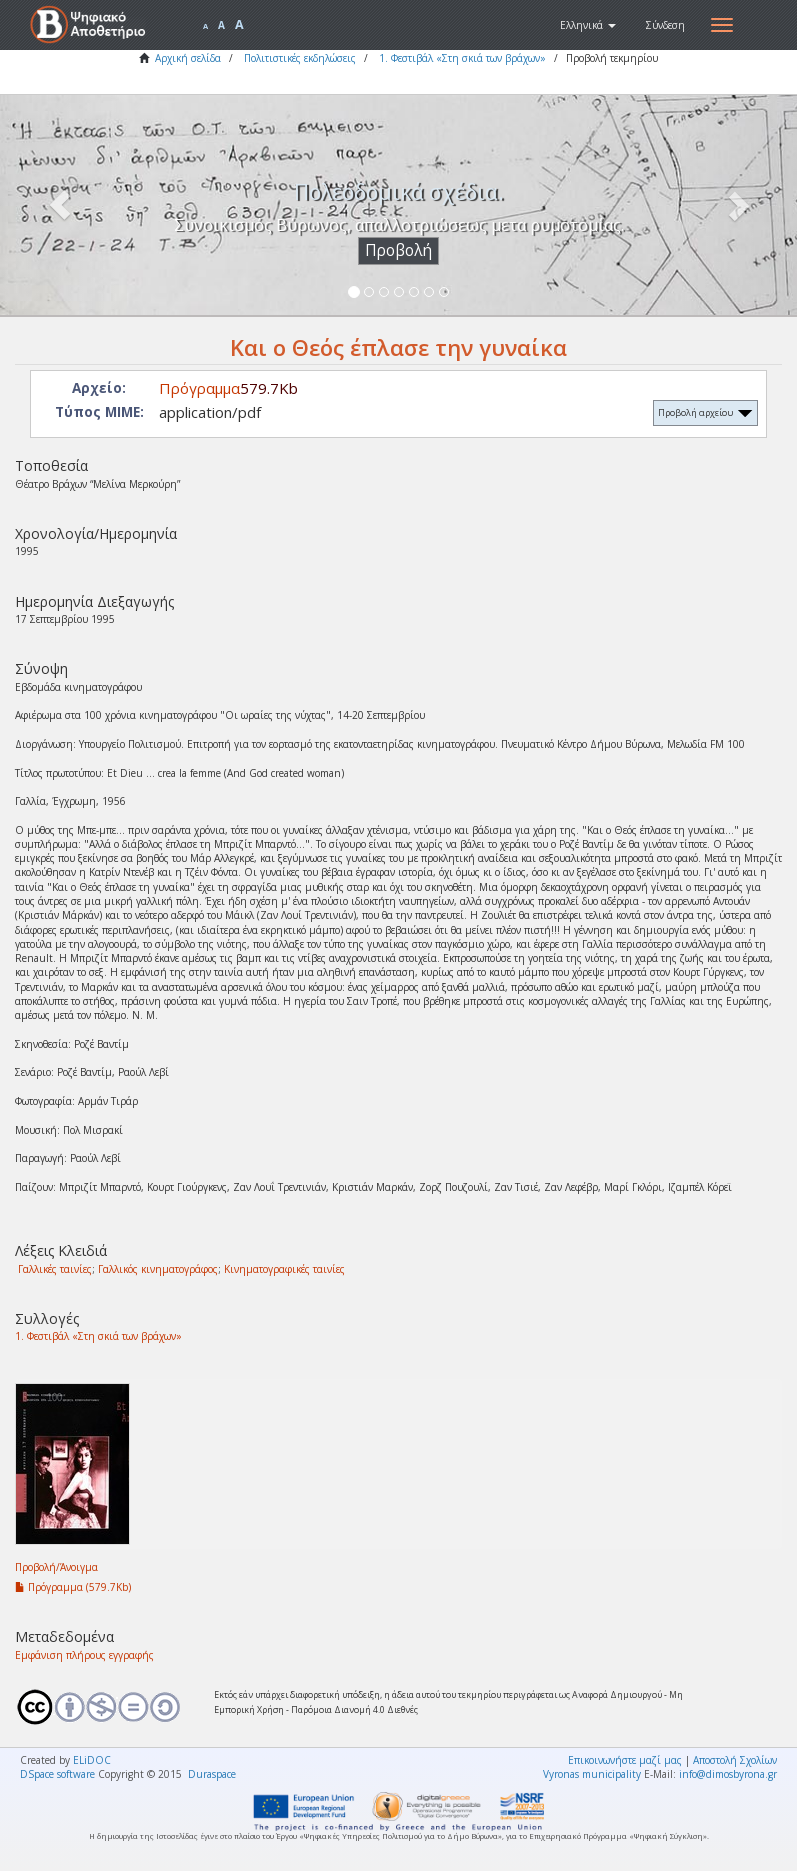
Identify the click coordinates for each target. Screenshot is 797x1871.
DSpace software (57, 1774)
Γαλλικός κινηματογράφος (158, 1269)
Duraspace (212, 1774)
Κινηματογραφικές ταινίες (284, 1269)
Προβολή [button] (398, 250)
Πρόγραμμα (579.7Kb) (73, 1587)
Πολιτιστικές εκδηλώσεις (300, 58)
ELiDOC (92, 1760)
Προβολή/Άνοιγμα (56, 1567)
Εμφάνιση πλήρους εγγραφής (84, 1655)
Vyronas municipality (592, 1774)
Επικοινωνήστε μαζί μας (625, 1760)
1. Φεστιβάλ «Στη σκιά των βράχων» (462, 58)
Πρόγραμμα (199, 388)
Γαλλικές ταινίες (55, 1269)
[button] (588, 25)
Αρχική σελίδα (188, 58)
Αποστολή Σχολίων (735, 1760)
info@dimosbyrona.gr (728, 1774)
